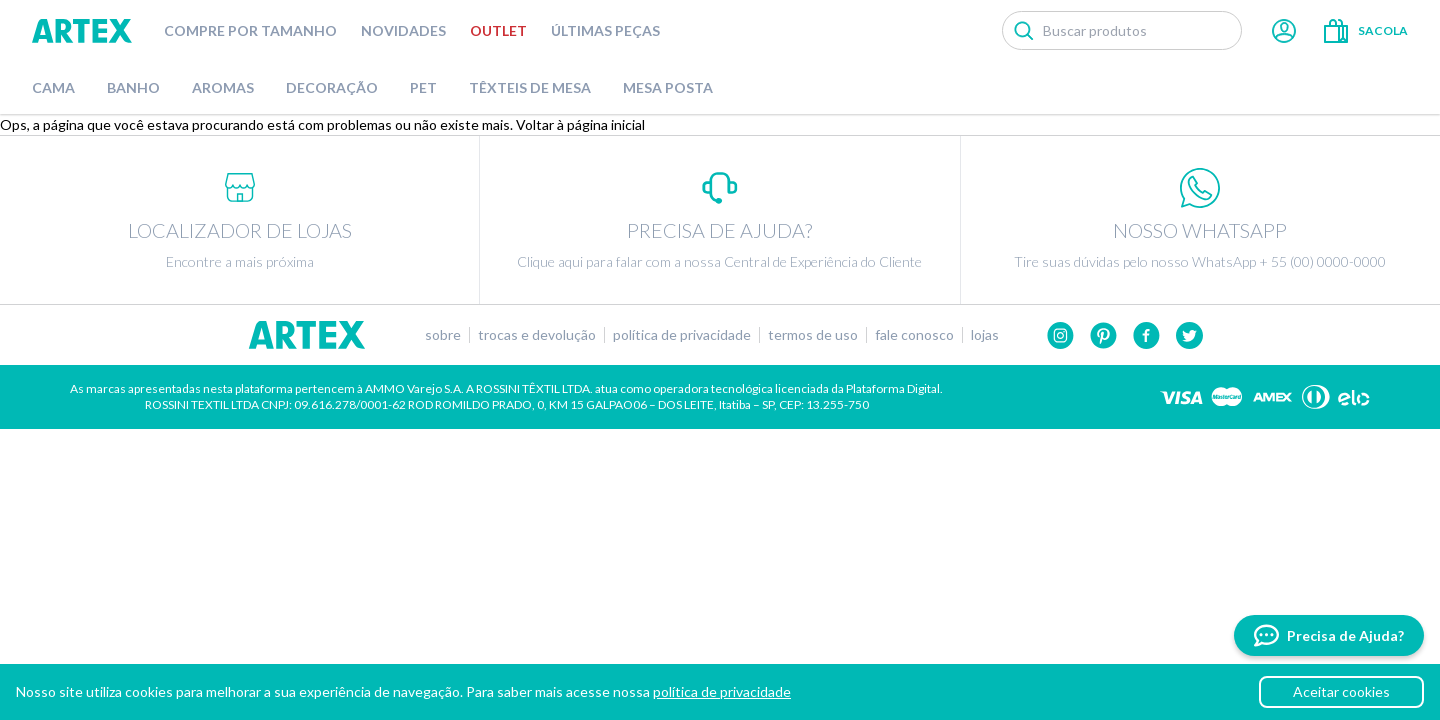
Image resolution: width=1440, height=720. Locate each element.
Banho (133, 87)
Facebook (1146, 335)
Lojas (985, 335)
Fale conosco (914, 335)
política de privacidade (722, 691)
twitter (1189, 335)
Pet (423, 87)
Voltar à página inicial (580, 124)
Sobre (443, 335)
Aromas (223, 87)
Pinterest (1103, 335)
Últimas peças (605, 30)
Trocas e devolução (537, 335)
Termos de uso (813, 335)
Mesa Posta (668, 87)
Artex (82, 31)
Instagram (1060, 335)
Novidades (403, 30)
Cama (53, 87)
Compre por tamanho (250, 30)
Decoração (332, 87)
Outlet (498, 30)
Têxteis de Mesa (530, 87)
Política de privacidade (682, 335)
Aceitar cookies (1341, 691)
